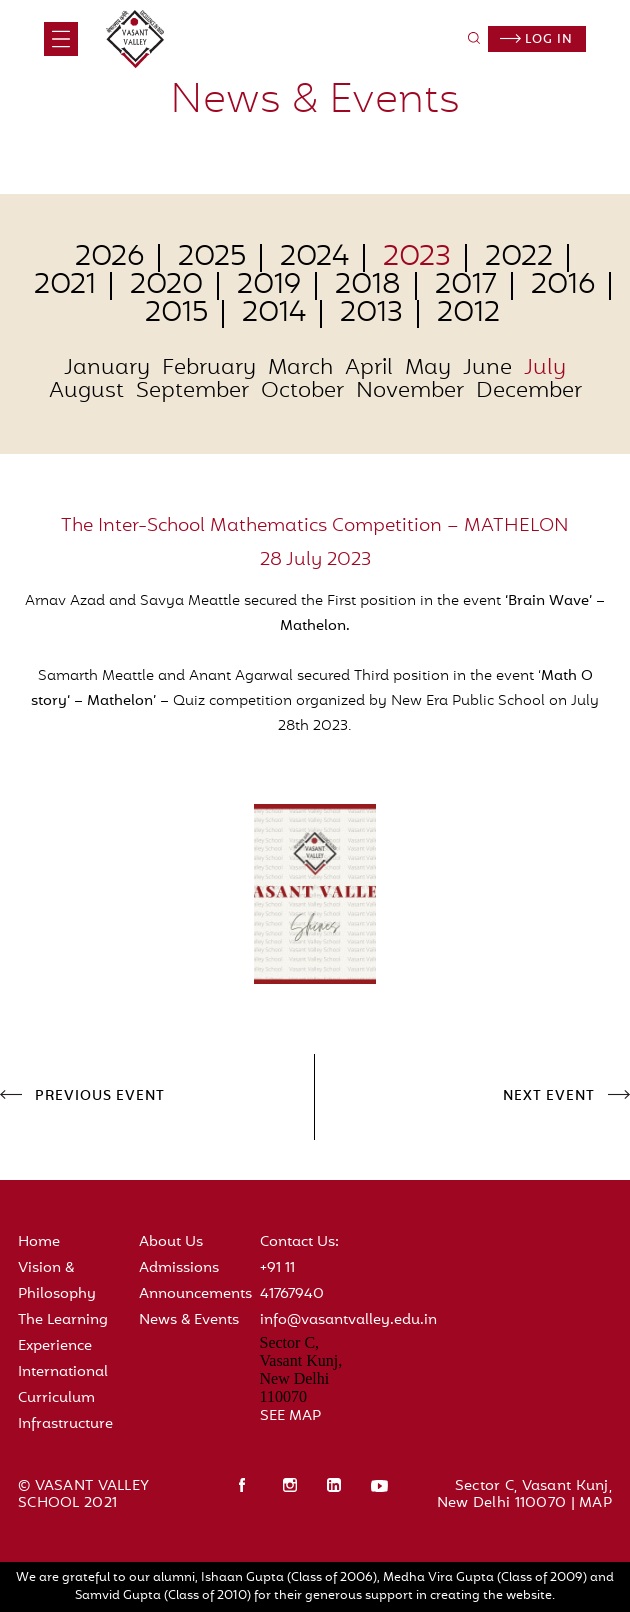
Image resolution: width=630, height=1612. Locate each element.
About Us (171, 1242)
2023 (417, 258)
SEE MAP (290, 1416)
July (545, 369)
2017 (466, 286)
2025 (212, 258)
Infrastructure (65, 1424)
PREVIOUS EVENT (100, 1097)
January (107, 369)
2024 (314, 258)
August (86, 392)
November (410, 392)
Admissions (179, 1268)
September (192, 392)
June (487, 369)
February (209, 369)
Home (39, 1242)
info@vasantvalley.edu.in (348, 1320)
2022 (519, 258)
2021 (65, 286)
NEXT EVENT (549, 1097)
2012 (468, 314)
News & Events (189, 1320)
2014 (274, 314)
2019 (269, 286)
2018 (368, 286)
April (369, 369)
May (428, 369)
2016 (563, 286)
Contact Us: (299, 1242)
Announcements (195, 1294)
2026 (109, 258)
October (302, 392)
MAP (595, 1503)
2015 (176, 314)
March (300, 369)
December (529, 392)
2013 (371, 314)
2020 (166, 286)
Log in (536, 40)
